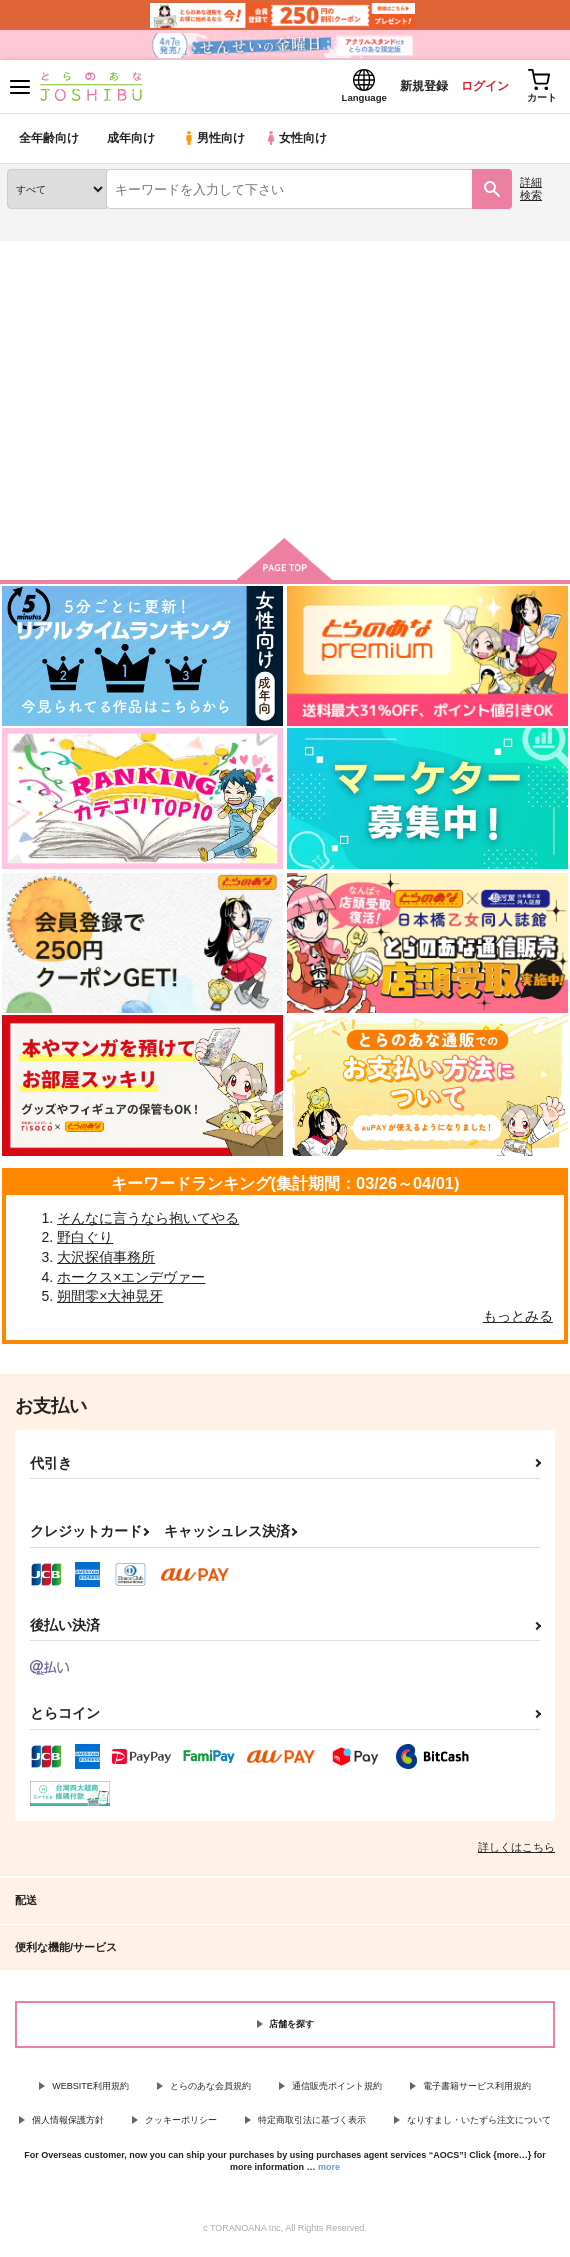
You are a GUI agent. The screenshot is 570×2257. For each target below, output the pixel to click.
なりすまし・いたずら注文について (479, 2126)
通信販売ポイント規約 (337, 2092)
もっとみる (518, 1322)
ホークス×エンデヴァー (131, 1283)
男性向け (215, 144)
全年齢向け (49, 144)
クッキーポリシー (181, 2126)
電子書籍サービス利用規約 (477, 2092)
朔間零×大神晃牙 (110, 1302)
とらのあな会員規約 (210, 2092)
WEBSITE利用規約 (90, 2092)
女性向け (300, 144)
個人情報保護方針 (68, 2126)
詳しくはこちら (516, 1853)
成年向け (132, 144)
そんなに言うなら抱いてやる (148, 1224)
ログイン (471, 88)
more (329, 2173)
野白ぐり (85, 1243)
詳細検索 (531, 194)
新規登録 (403, 88)
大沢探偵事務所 (106, 1263)
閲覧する (285, 474)
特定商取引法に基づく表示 (312, 2126)
